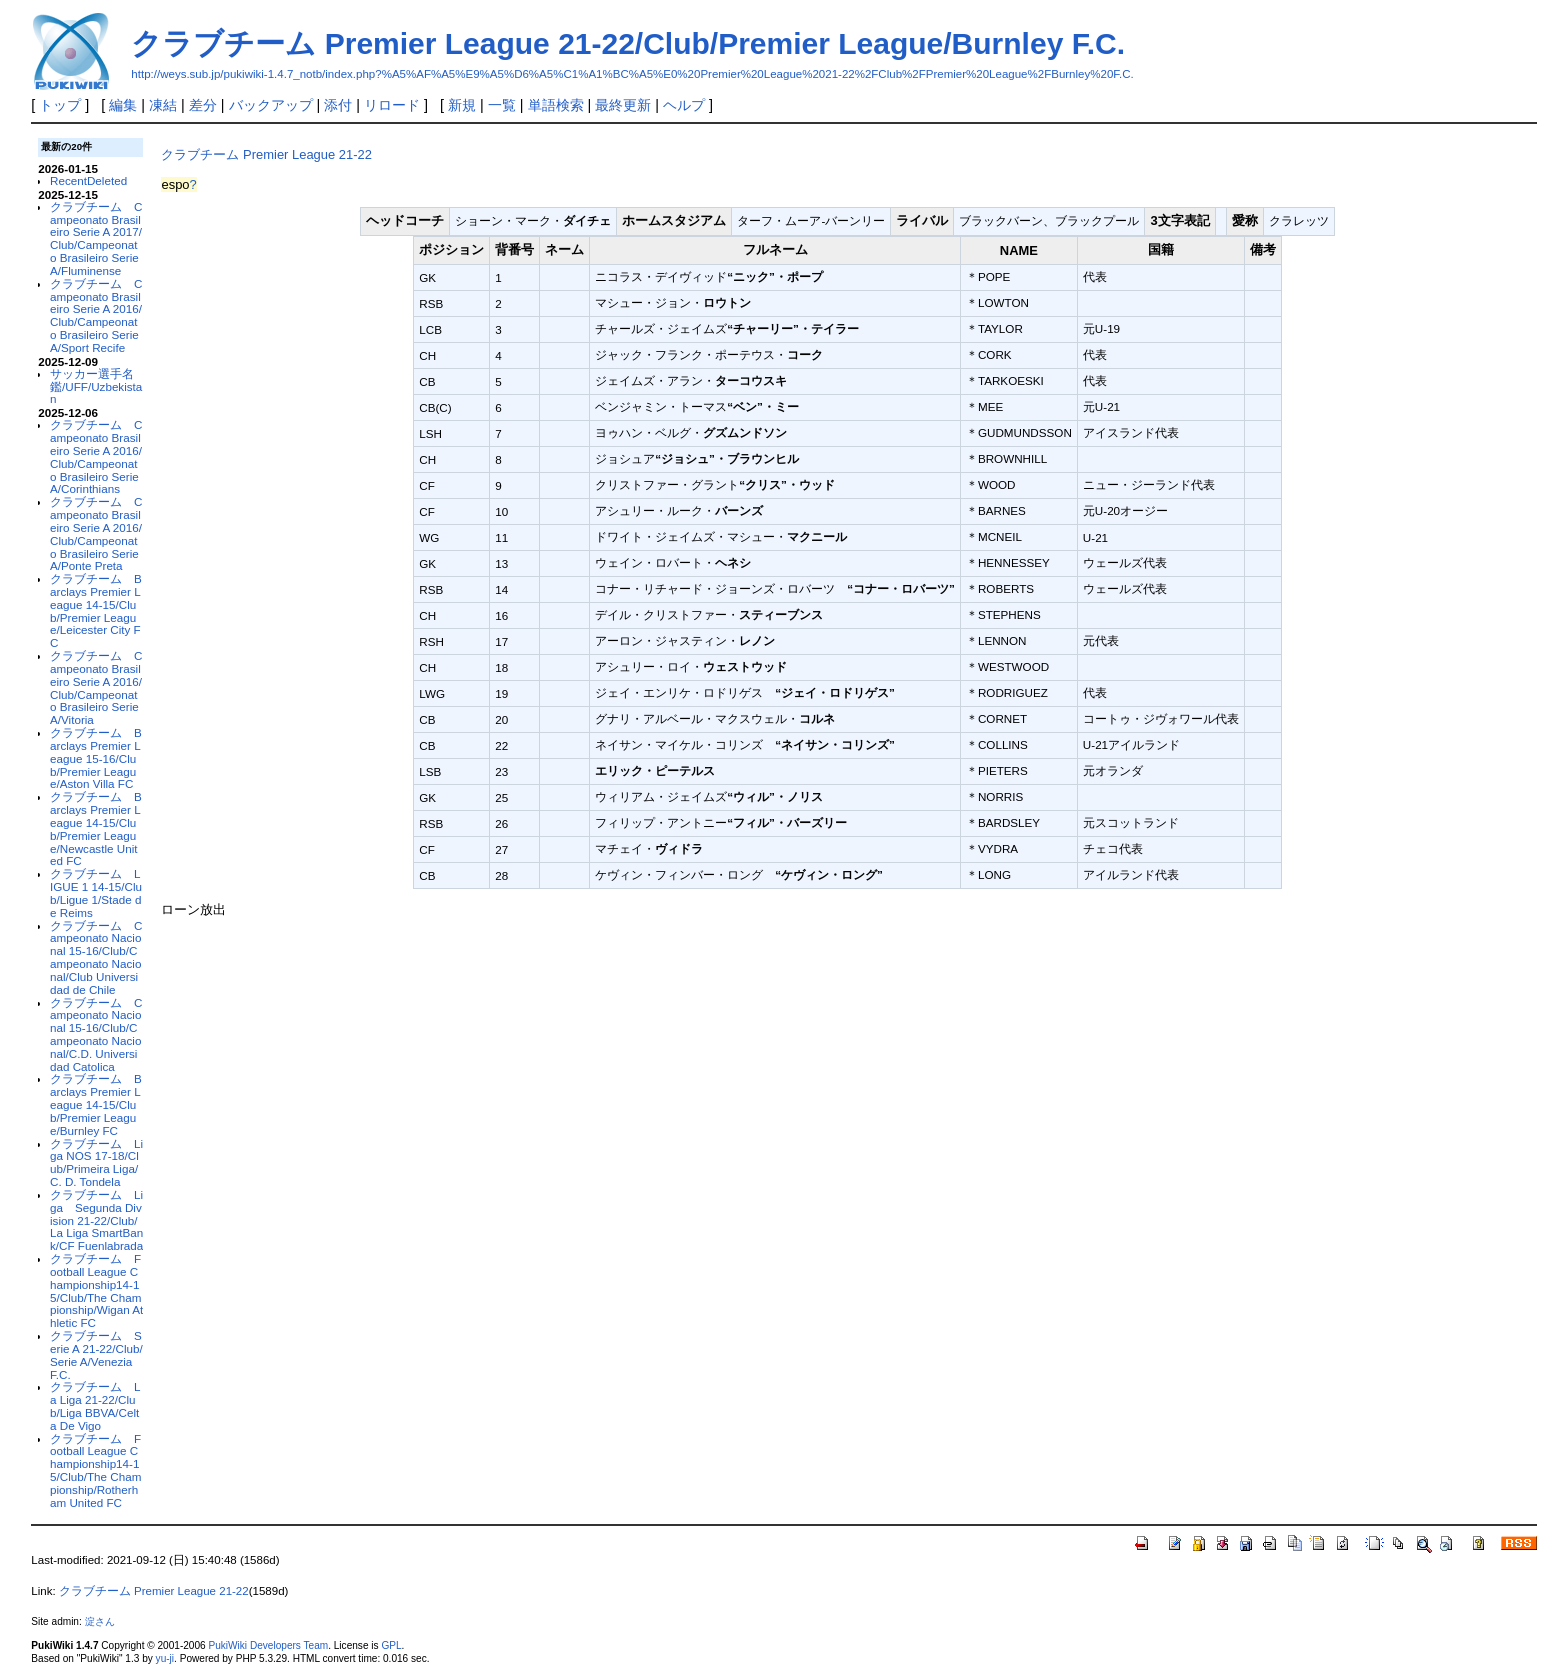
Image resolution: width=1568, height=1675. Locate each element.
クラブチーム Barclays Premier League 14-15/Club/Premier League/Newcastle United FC (96, 828)
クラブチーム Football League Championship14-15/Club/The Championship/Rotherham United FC (95, 1470)
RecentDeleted (88, 180)
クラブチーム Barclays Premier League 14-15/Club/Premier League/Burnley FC (96, 1104)
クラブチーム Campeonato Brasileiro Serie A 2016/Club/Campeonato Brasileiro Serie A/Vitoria (96, 687)
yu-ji (165, 1658)
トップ (60, 105)
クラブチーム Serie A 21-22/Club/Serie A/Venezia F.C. (96, 1354)
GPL (391, 1645)
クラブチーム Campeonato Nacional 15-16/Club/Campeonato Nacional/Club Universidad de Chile (96, 957)
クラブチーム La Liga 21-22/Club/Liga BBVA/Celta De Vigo (95, 1405)
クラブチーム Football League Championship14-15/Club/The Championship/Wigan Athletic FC (96, 1290)
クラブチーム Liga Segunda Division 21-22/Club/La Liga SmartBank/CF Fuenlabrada (96, 1220)
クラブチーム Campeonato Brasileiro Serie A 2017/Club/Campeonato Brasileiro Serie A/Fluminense (96, 238)
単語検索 (556, 105)
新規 (462, 105)
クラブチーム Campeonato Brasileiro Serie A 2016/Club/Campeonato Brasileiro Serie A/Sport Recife (96, 315)
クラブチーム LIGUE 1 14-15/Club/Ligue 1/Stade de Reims (96, 892)
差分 (203, 105)
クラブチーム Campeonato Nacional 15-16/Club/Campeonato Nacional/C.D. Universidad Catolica (96, 1034)
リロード (392, 105)
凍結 (163, 105)
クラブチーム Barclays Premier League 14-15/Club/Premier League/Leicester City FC (96, 610)
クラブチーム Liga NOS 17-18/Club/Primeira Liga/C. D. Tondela (96, 1162)
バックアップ (271, 105)
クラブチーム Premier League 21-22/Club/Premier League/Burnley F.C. (628, 43)
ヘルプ (684, 105)
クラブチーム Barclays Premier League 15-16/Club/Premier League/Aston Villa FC (96, 758)
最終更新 (623, 105)
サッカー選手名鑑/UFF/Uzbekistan (96, 386)
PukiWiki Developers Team (268, 1645)
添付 (338, 105)
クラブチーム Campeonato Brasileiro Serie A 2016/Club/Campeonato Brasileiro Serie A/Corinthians (96, 456)
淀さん (100, 1621)
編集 (123, 105)
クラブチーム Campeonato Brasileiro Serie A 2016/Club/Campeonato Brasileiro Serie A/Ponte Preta (96, 533)
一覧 (502, 105)
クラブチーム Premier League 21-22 (266, 154)
